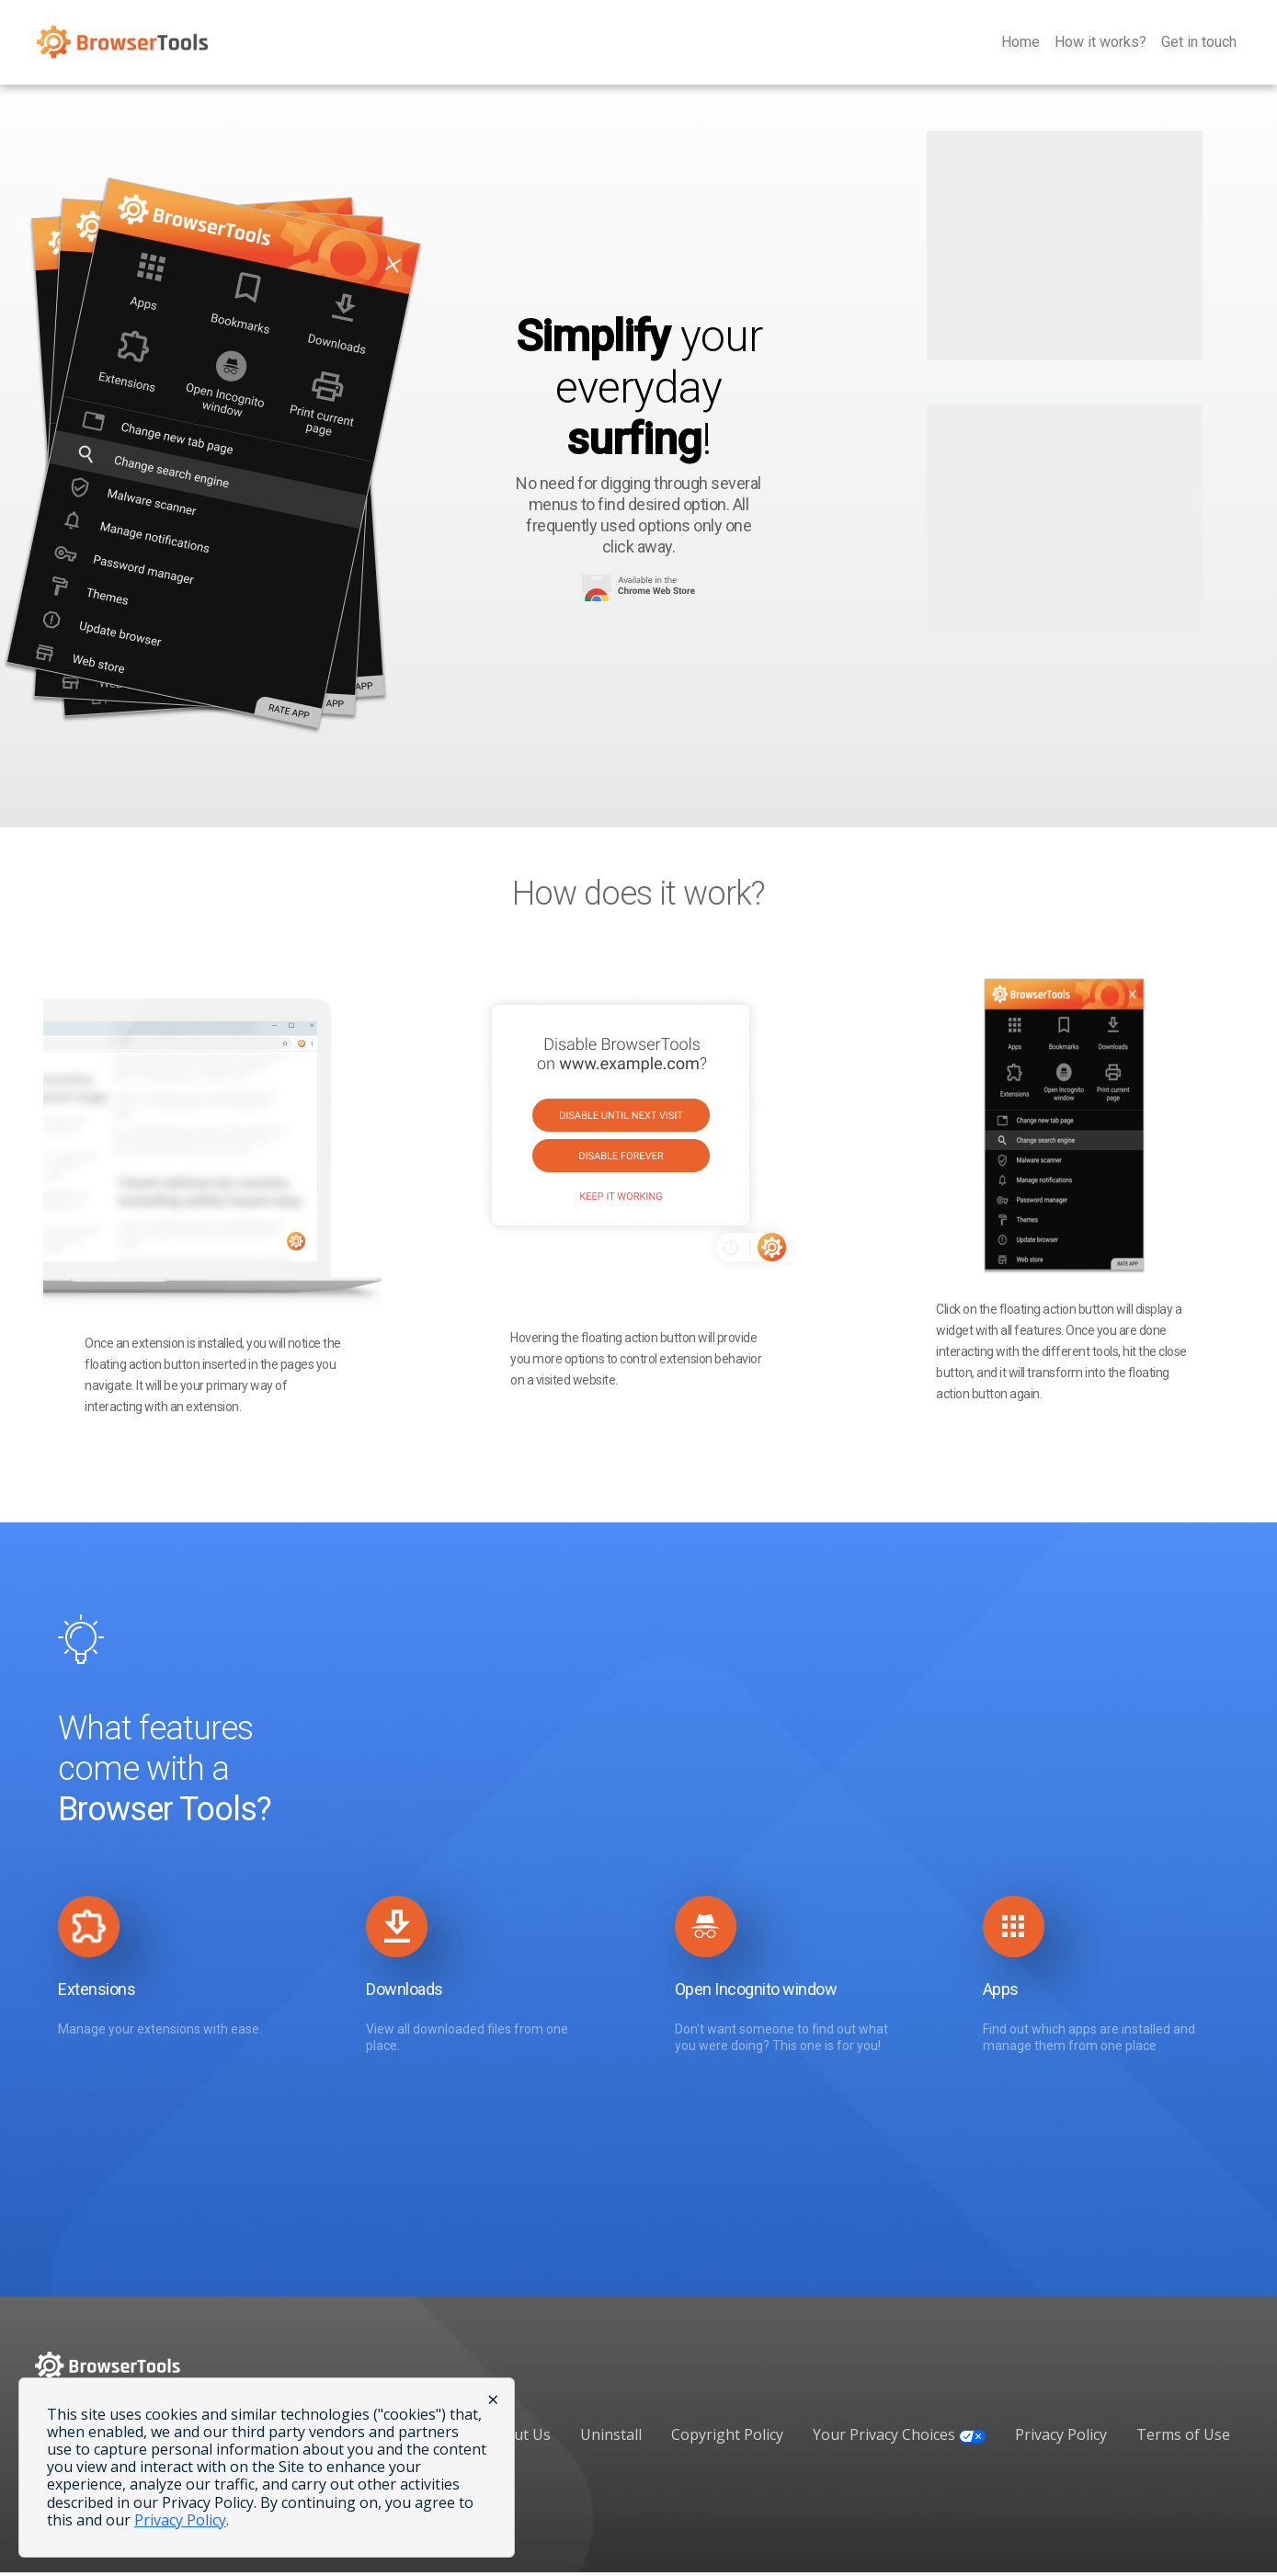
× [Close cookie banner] (493, 2399)
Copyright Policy (727, 2438)
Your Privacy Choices (899, 2438)
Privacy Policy (1061, 2438)
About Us (518, 2438)
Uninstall (611, 2438)
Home (1020, 44)
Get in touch (1199, 44)
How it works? (1100, 44)
